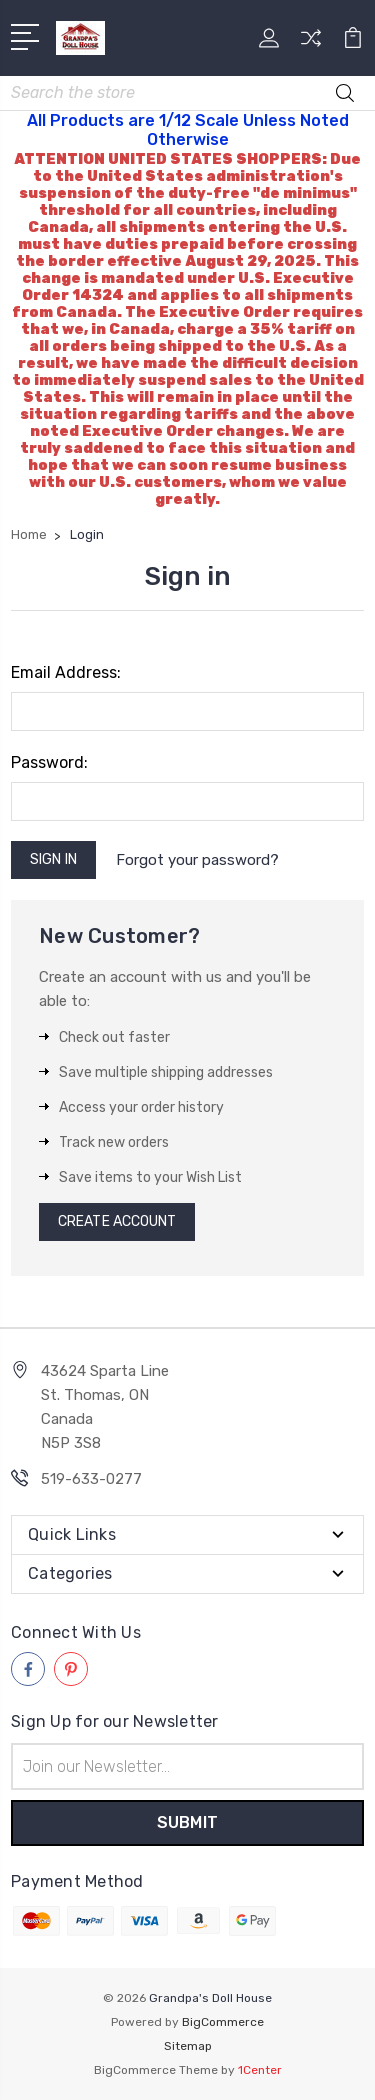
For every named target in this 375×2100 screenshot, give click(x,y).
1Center (260, 2070)
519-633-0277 (91, 1479)
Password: (49, 762)
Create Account (117, 1221)
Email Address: (66, 672)
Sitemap (188, 2046)
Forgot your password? (197, 860)
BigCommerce (223, 2022)
